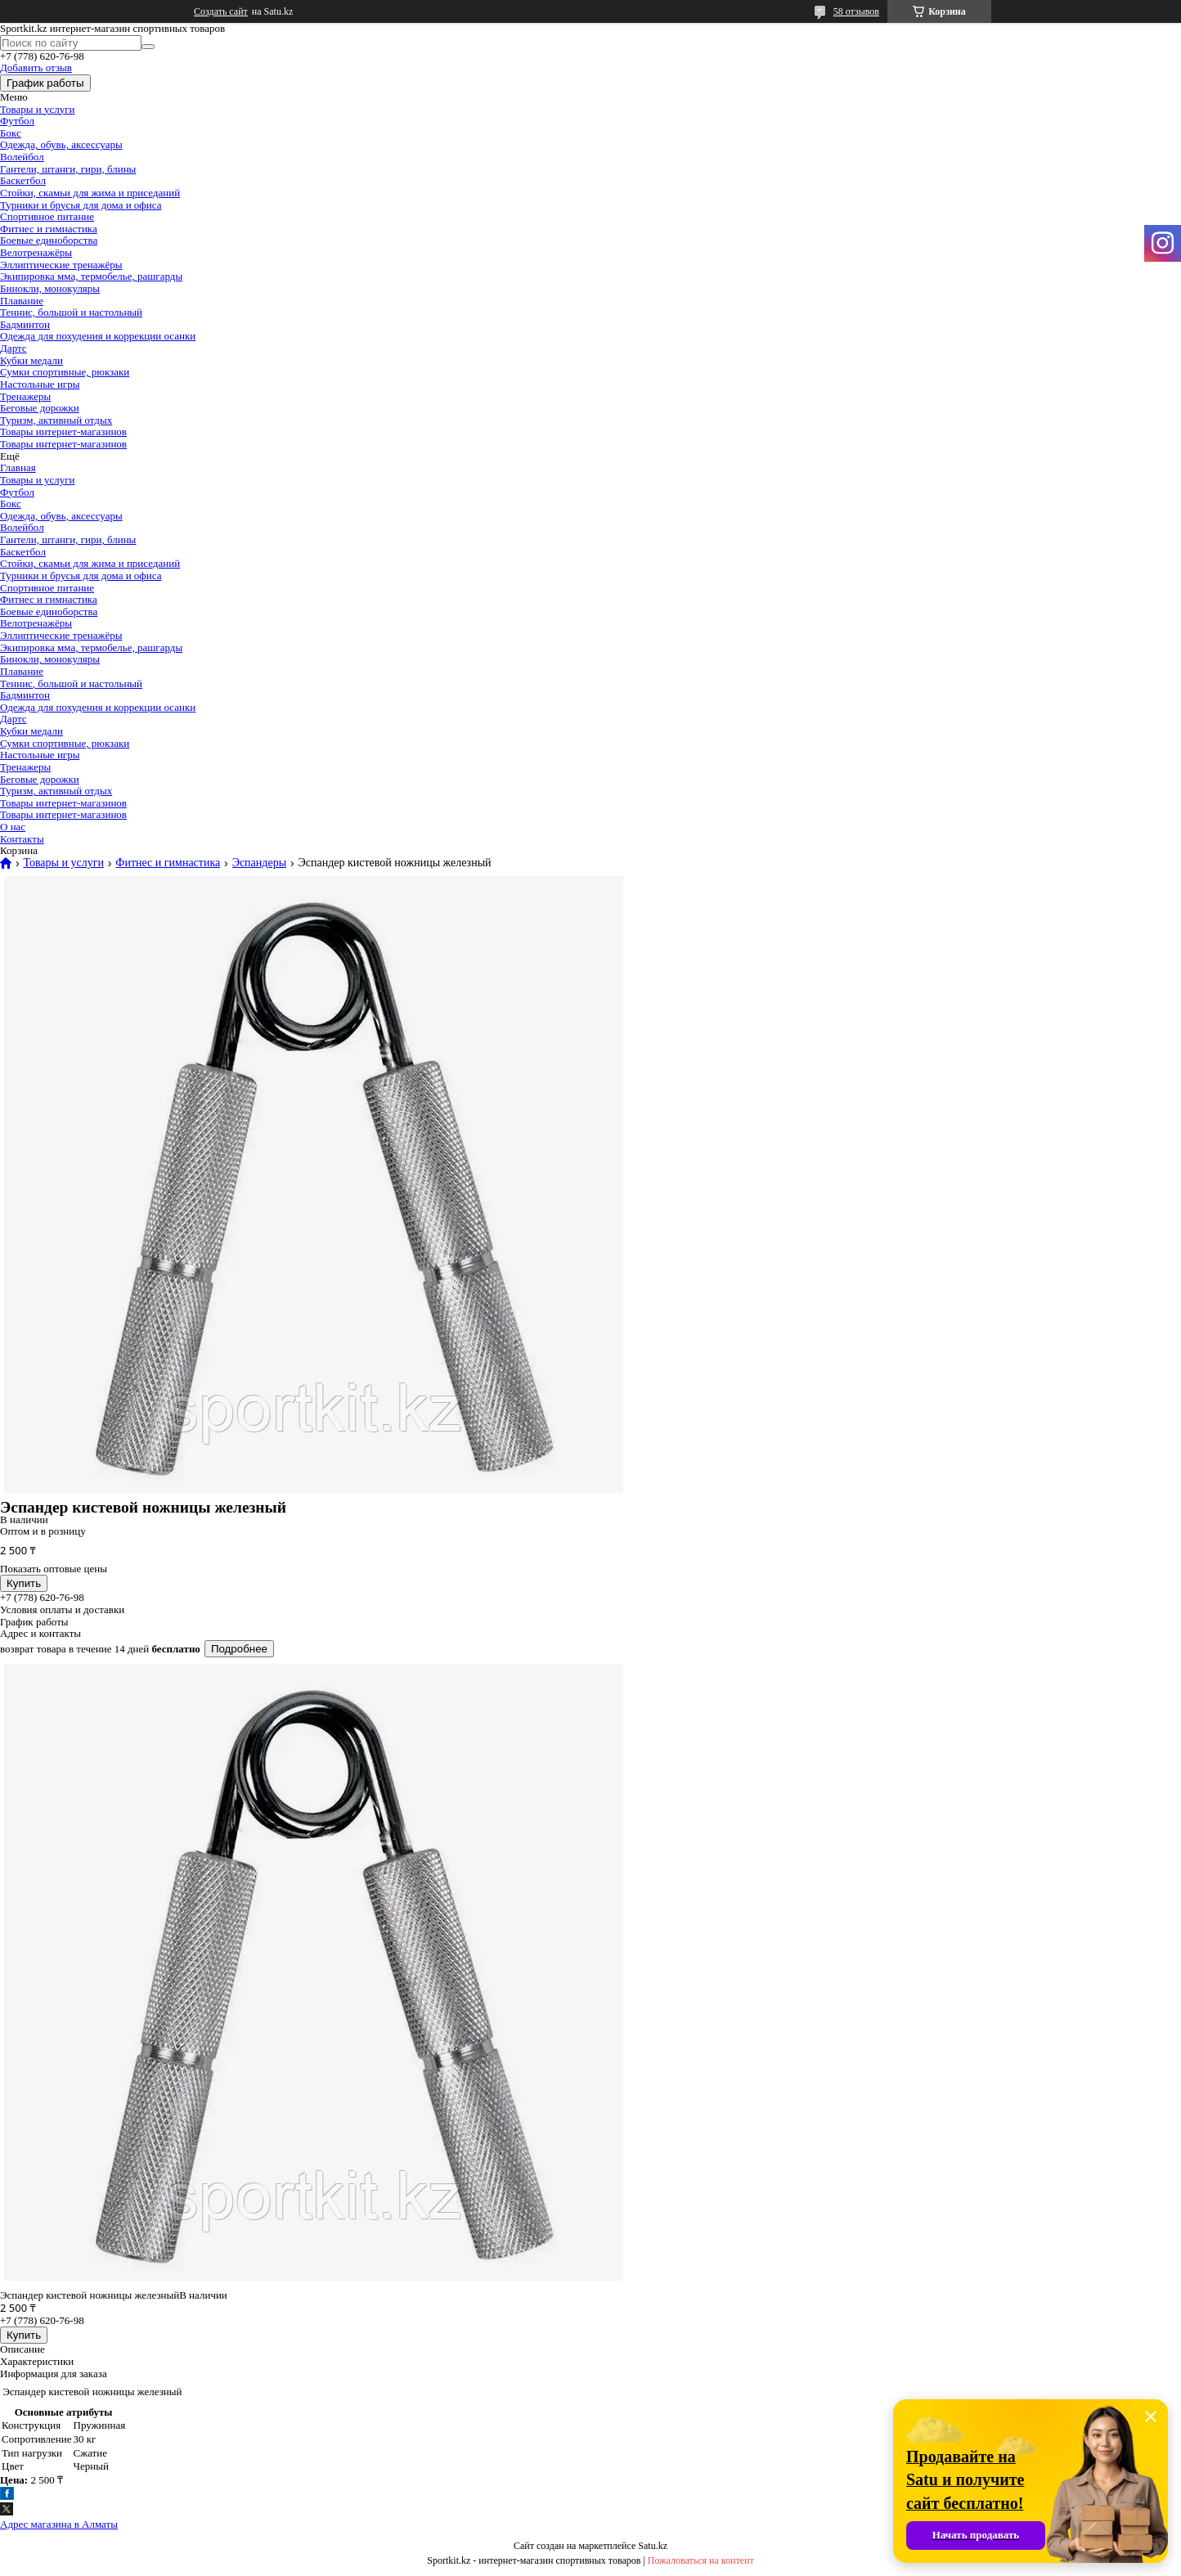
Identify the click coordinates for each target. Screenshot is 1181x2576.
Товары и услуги (37, 109)
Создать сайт (221, 11)
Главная (18, 467)
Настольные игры (39, 384)
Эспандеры (259, 863)
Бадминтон (25, 324)
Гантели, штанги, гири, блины (68, 169)
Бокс (10, 133)
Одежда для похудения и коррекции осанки (97, 336)
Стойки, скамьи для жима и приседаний (90, 193)
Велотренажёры (36, 252)
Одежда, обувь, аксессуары (61, 144)
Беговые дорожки (39, 408)
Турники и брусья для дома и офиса (80, 205)
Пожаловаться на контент (701, 2560)
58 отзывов (856, 11)
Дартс (13, 348)
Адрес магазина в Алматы (59, 2524)
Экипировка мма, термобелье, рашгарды (91, 276)
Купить (24, 1583)
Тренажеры (25, 396)
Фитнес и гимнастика (48, 229)
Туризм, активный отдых (56, 420)
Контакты (22, 839)
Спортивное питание (47, 216)
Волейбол (22, 157)
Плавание (21, 300)
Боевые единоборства (48, 240)
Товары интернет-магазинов (63, 431)
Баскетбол (23, 180)
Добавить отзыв (36, 67)
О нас (12, 826)
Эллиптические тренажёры (61, 264)
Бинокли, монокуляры (50, 288)
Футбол (17, 121)
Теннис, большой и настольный (71, 312)
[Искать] (148, 46)
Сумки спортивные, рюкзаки (64, 372)
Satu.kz (652, 2545)
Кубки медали (31, 360)
